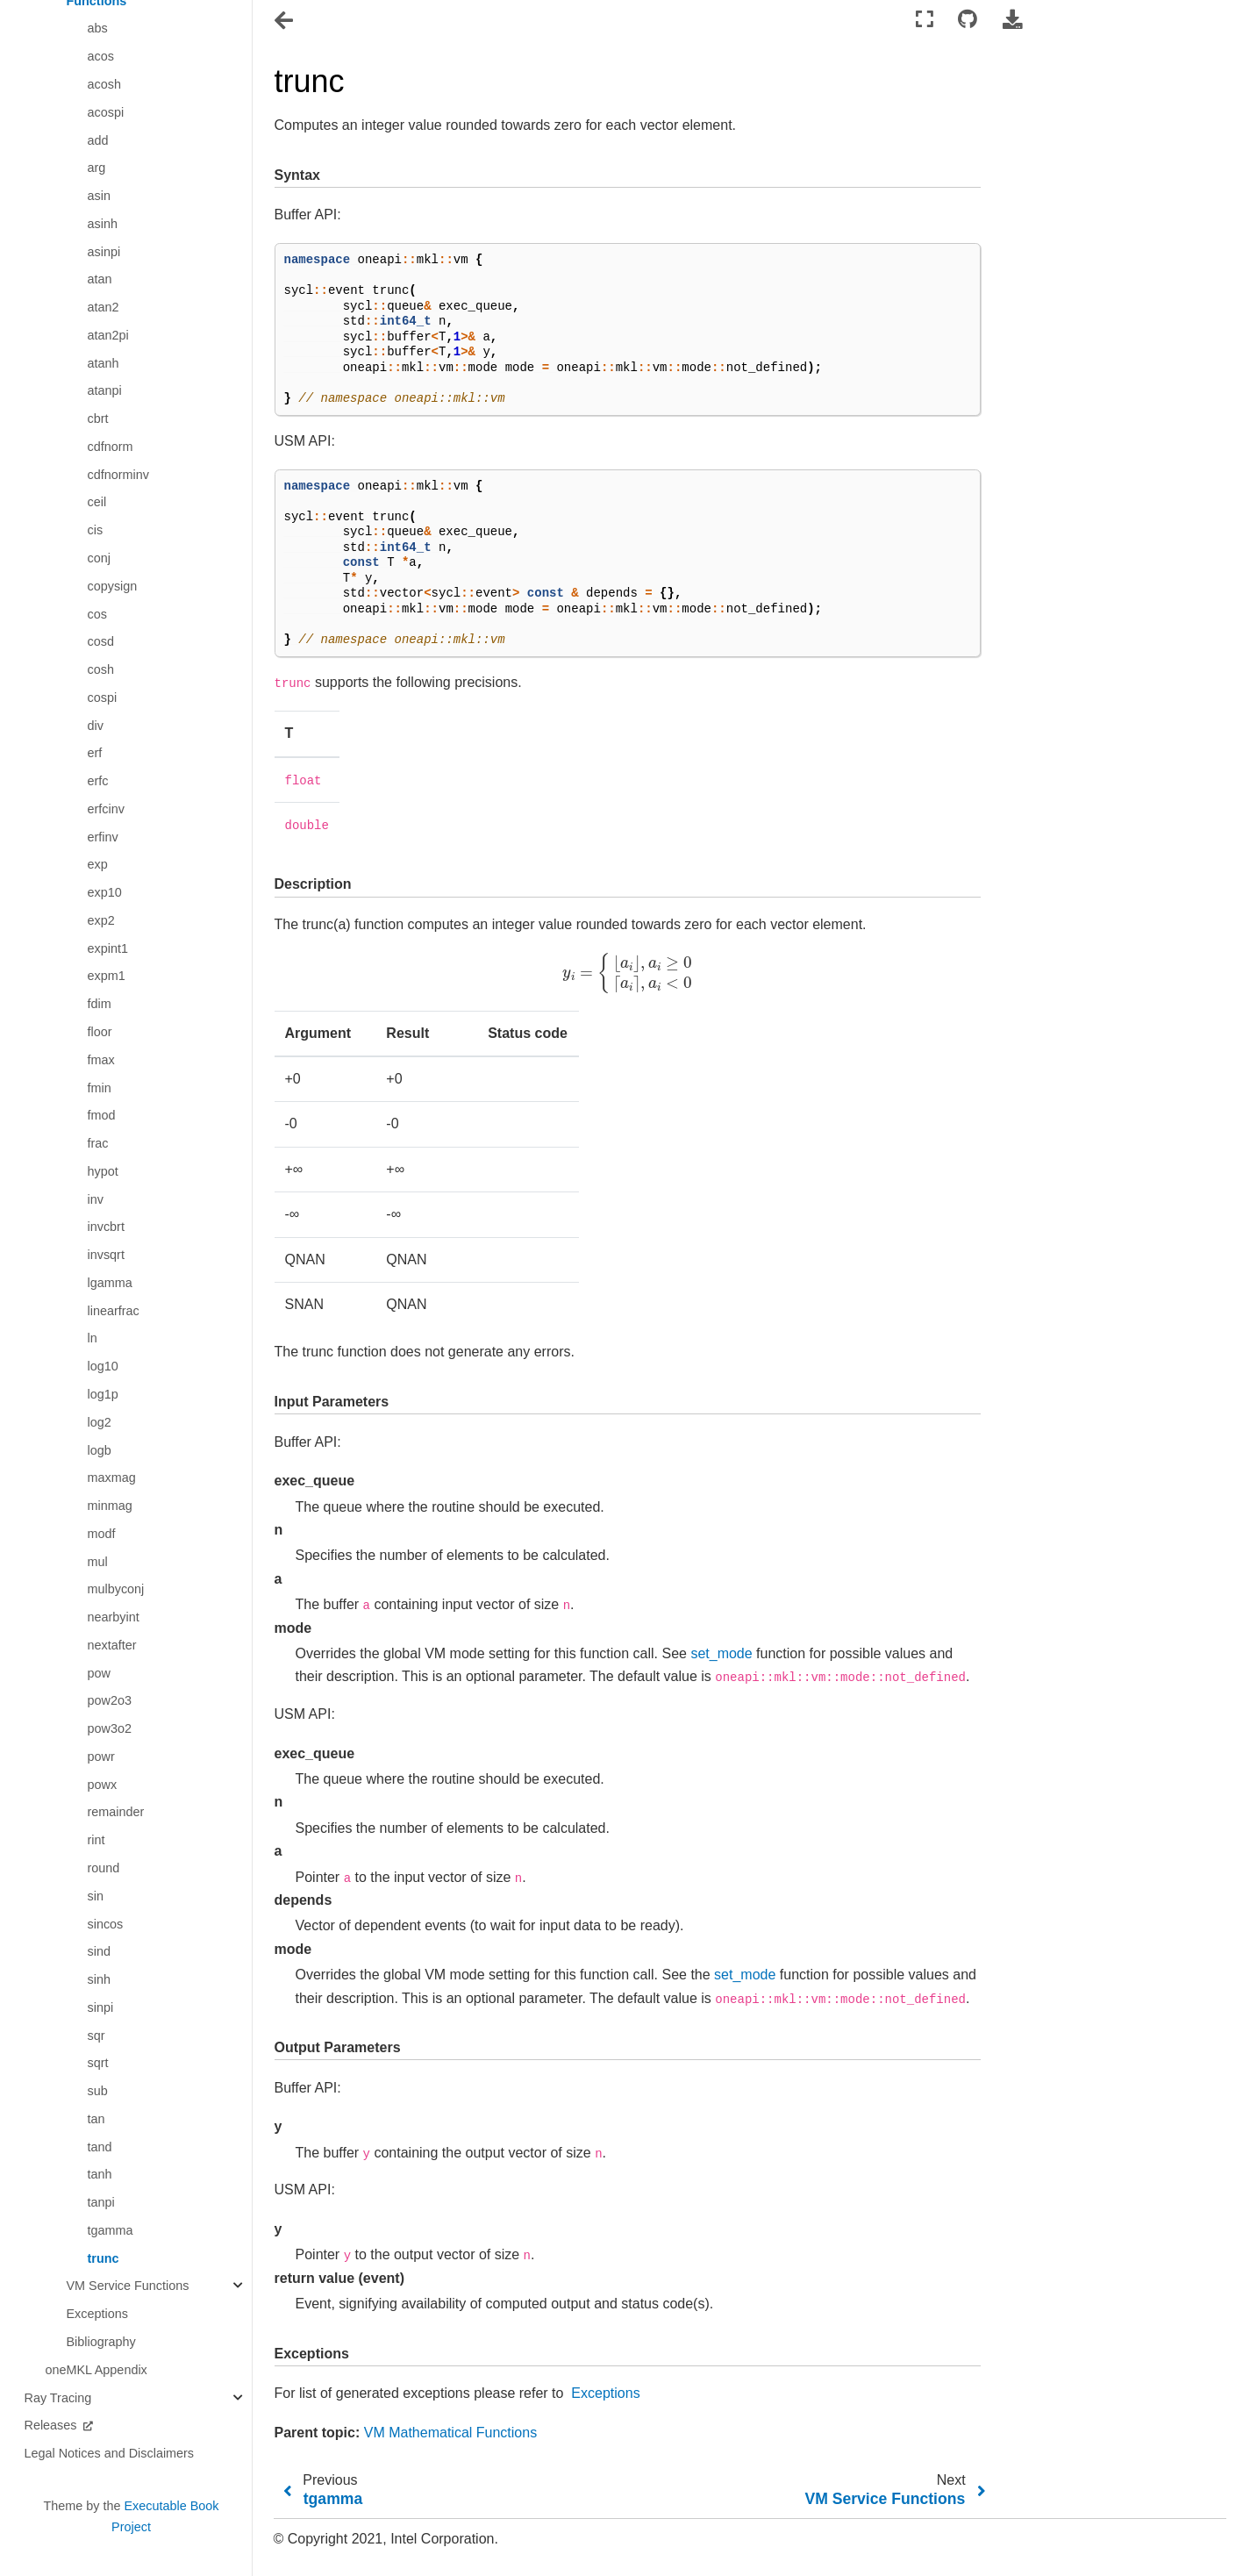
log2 (99, 1422)
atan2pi (108, 335)
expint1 (108, 948)
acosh (104, 84)
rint (96, 1840)
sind (99, 1951)
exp (98, 864)
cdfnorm (110, 447)
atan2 (103, 307)
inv (96, 1199)
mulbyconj (116, 1589)
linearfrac (113, 1311)
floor (100, 1032)
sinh (99, 1979)
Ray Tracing (58, 2398)
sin (96, 1896)
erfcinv (106, 809)
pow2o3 (110, 1700)
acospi (106, 112)
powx (103, 1785)
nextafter (112, 1645)
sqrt (98, 2063)
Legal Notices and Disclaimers (110, 2453)
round (104, 1868)
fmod (102, 1115)
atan (100, 279)
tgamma (110, 2230)
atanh (103, 363)
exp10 (105, 892)
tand (100, 2147)
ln (92, 1338)
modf (102, 1534)
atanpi (105, 390)
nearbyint (113, 1617)
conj (99, 558)
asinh (103, 224)
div (96, 726)
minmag (110, 1506)
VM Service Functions (128, 2286)
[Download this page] (1012, 20)
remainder (116, 1812)
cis (96, 530)
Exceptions (97, 2314)
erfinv (103, 837)
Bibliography (101, 2342)
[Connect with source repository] (967, 20)
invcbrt (106, 1227)
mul (98, 1562)
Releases (53, 2425)
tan (96, 2119)
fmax (101, 1060)
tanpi (101, 2202)
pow (99, 1673)
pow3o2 (110, 1728)
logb (99, 1450)
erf (95, 753)
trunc (103, 2258)
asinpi (104, 252)
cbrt (98, 418)
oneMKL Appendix (96, 2370)
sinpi (101, 2007)
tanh (100, 2174)
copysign (113, 586)
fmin (99, 1088)
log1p (103, 1394)
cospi (103, 698)
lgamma (110, 1283)
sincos (106, 1924)
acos (101, 56)
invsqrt (106, 1255)
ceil (97, 502)
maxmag (112, 1477)
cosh (101, 669)
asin (99, 196)
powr (101, 1757)
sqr (96, 2036)
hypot (103, 1171)
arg (97, 168)
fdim (99, 1004)
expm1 (106, 976)
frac (98, 1143)
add (98, 140)
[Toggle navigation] (285, 21)
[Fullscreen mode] (924, 20)
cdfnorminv (118, 475)
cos (97, 614)
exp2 (101, 920)
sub (98, 2091)
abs (98, 28)
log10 (103, 1366)
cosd (101, 641)
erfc (98, 781)
